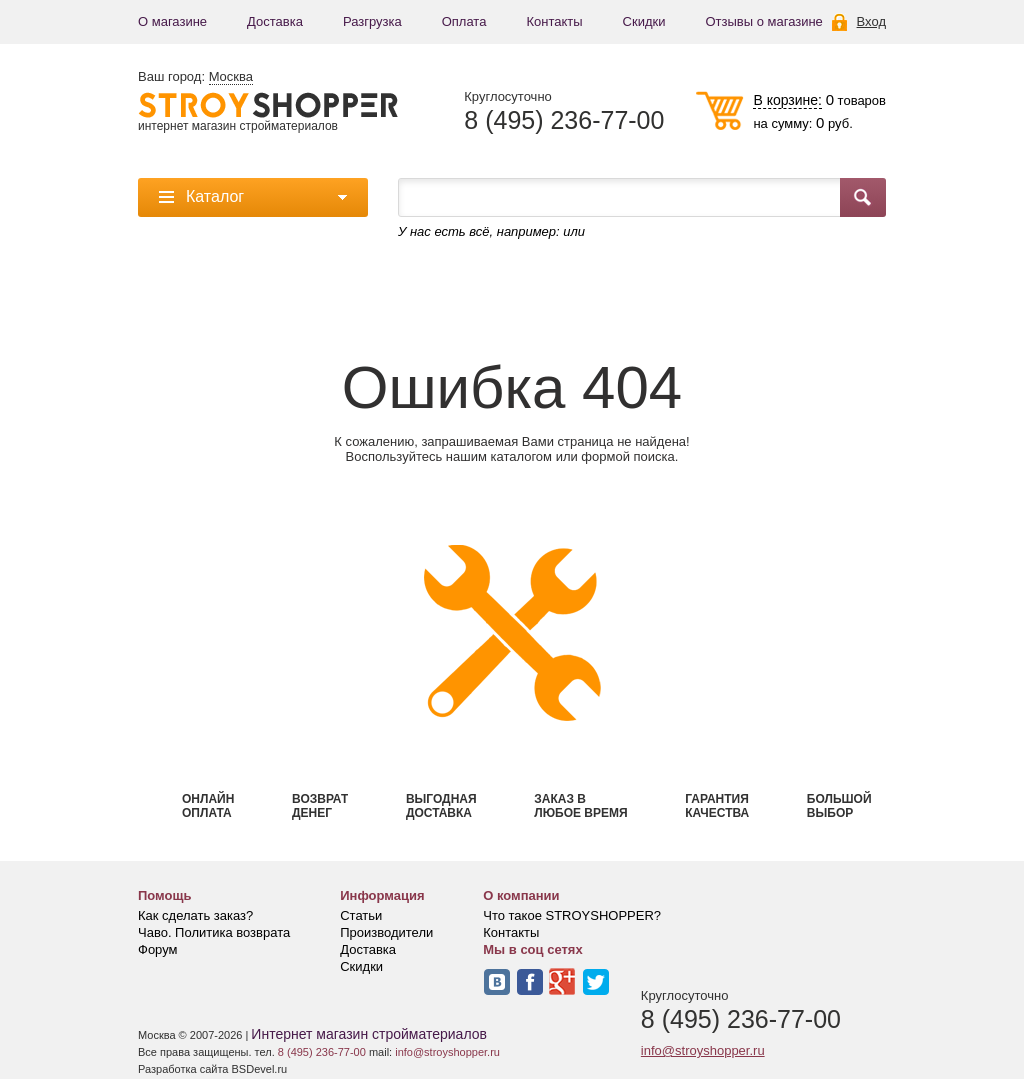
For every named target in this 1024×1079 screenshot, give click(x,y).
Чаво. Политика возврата (214, 932)
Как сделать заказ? (195, 915)
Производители (386, 932)
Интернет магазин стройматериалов (369, 1034)
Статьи (361, 915)
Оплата (464, 21)
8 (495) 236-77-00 (564, 120)
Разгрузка (372, 21)
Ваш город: (195, 77)
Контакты (554, 21)
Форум (158, 949)
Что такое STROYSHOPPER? (572, 915)
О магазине (172, 21)
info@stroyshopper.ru (703, 1050)
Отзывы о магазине (763, 21)
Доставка (275, 21)
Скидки (644, 21)
